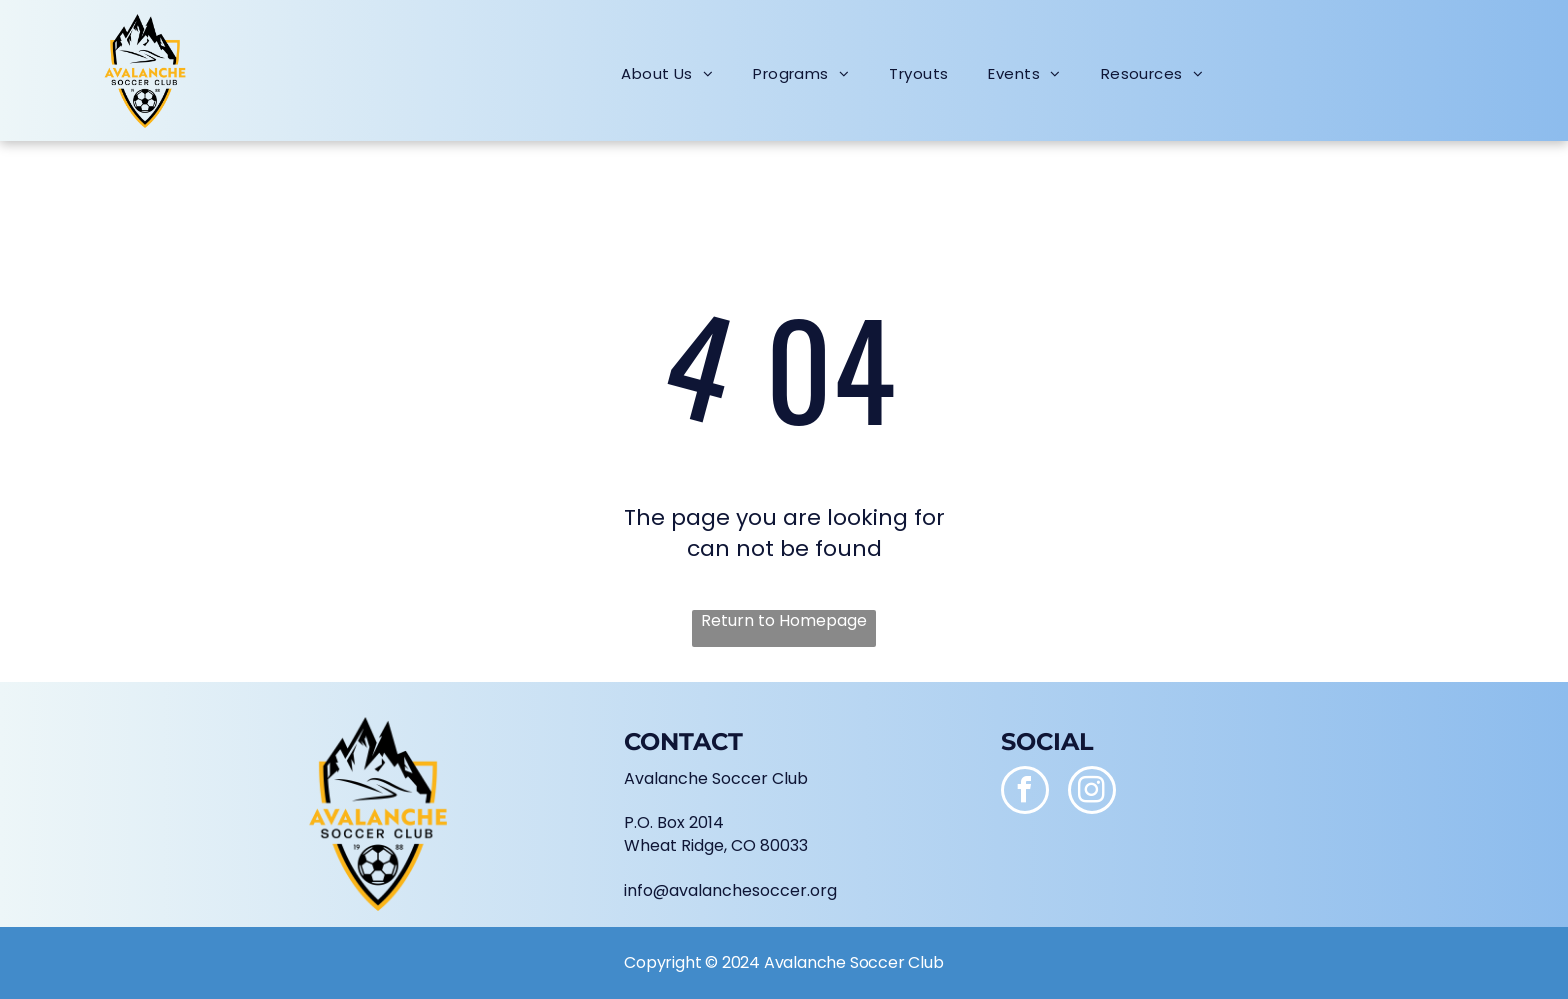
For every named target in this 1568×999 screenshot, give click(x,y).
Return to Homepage (784, 621)
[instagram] (1092, 792)
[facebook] (1025, 792)
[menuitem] (667, 73)
